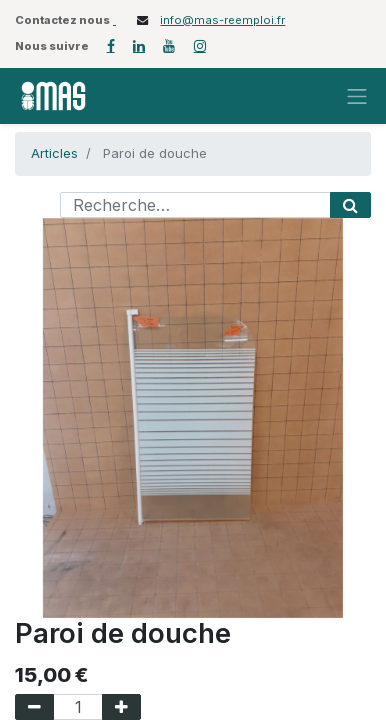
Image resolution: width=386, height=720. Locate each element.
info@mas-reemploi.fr (222, 20)
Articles (54, 153)
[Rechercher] (350, 205)
